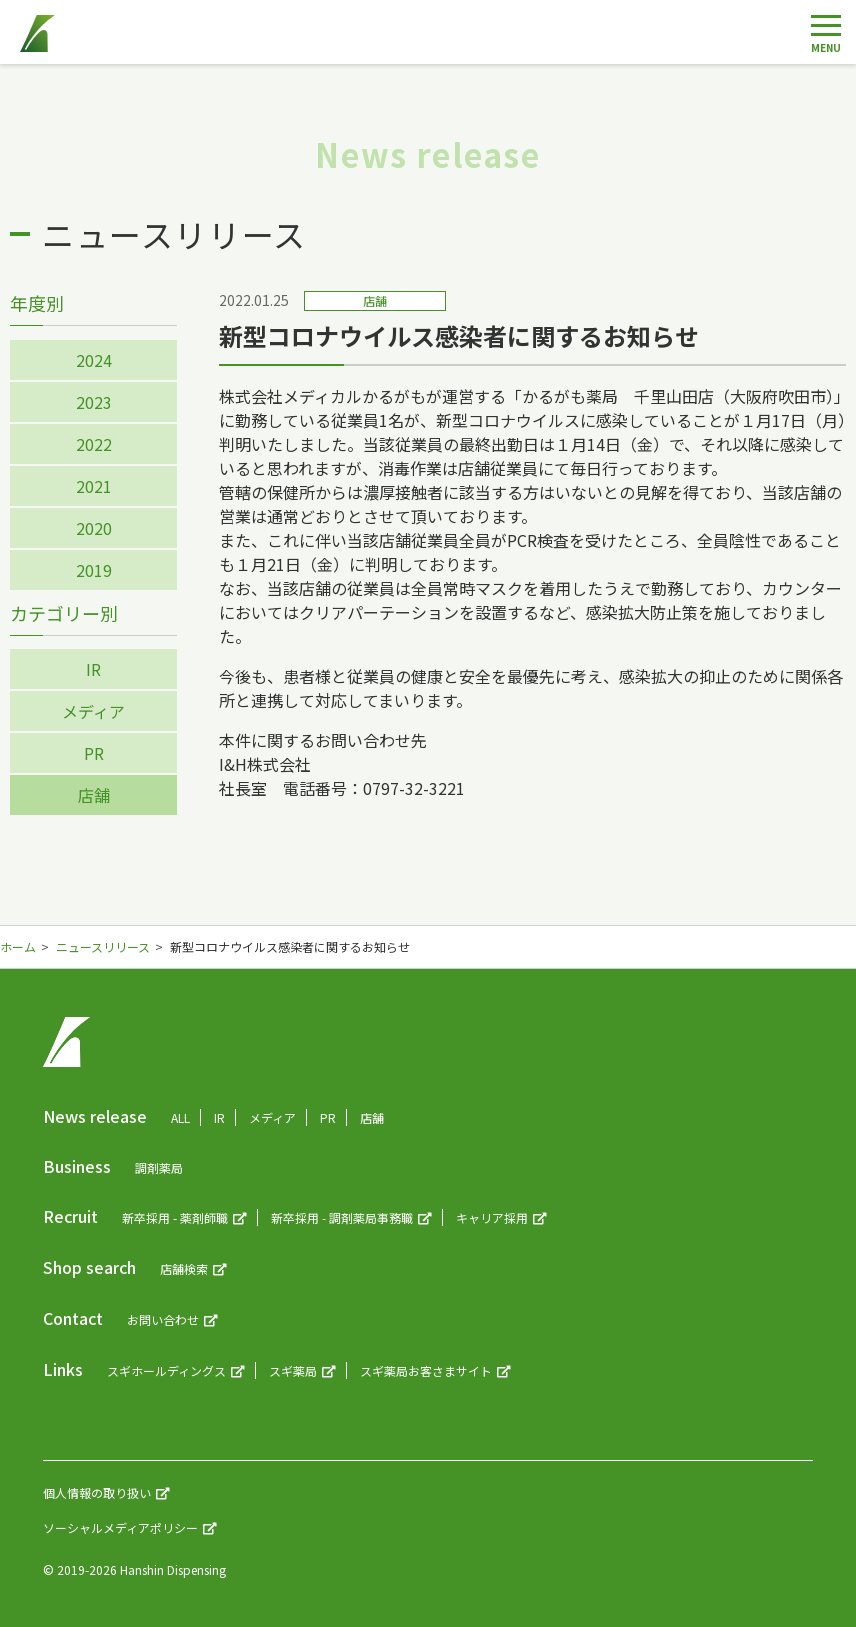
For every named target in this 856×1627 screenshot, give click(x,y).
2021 (94, 486)
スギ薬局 (293, 1370)
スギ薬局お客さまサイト (426, 1370)
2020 (94, 528)
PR (94, 753)
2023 (94, 402)
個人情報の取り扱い (97, 1492)
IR (93, 669)
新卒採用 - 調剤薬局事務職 (342, 1217)
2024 (94, 360)
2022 (94, 444)
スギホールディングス (166, 1370)
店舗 (94, 795)
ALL (180, 1117)
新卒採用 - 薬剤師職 (175, 1217)
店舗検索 (184, 1268)
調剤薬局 (159, 1167)
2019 (94, 570)
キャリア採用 (492, 1217)
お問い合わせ (163, 1319)
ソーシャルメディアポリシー (120, 1527)
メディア (93, 711)
